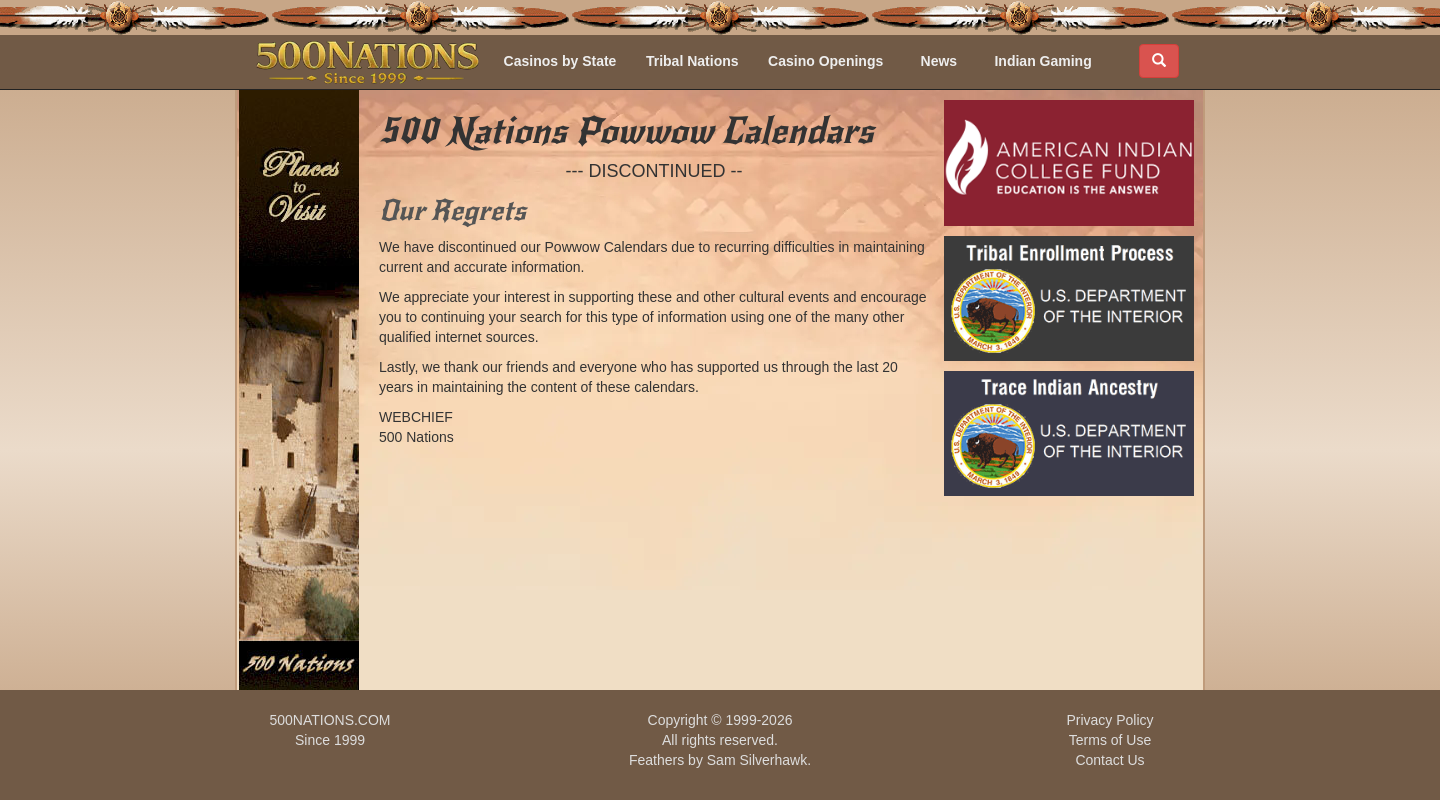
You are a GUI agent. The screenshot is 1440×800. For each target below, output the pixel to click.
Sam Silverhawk (757, 760)
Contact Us (1109, 760)
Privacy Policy (1109, 720)
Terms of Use (1110, 740)
